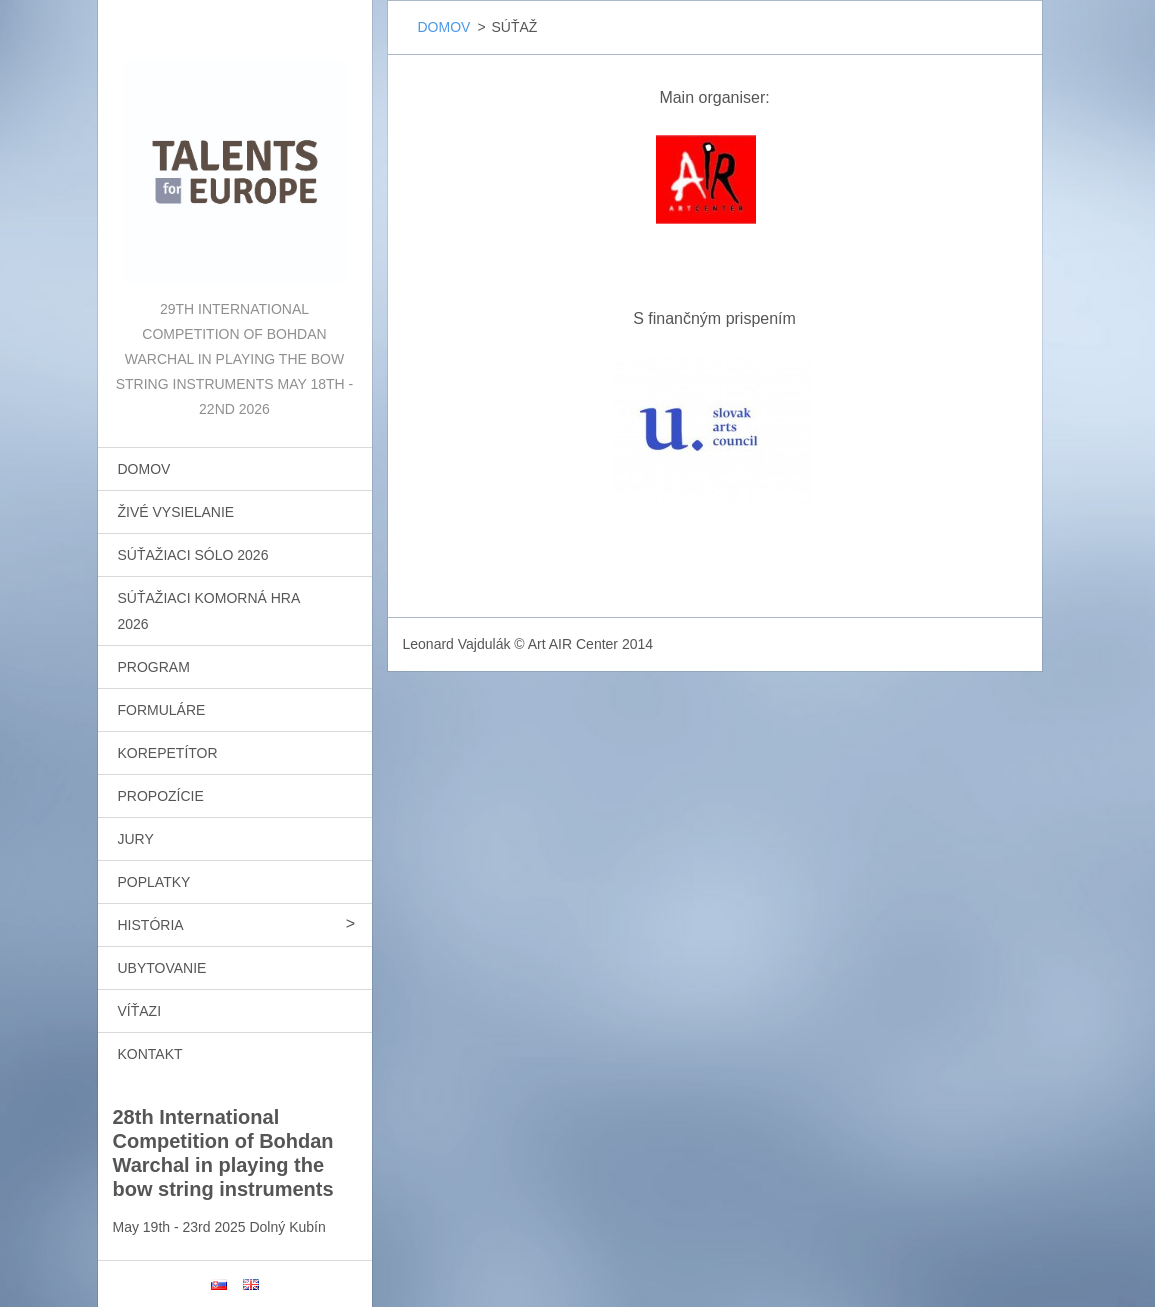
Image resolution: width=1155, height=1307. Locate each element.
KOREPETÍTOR (168, 753)
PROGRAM (154, 667)
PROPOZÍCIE (161, 796)
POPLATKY (154, 882)
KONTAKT (150, 1054)
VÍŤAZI (140, 1011)
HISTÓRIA (151, 925)
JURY (136, 839)
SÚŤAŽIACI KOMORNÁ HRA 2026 (209, 611)
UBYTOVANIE (162, 968)
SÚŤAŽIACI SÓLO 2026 (193, 555)
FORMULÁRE (162, 710)
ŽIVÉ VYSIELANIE (176, 512)
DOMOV (144, 469)
